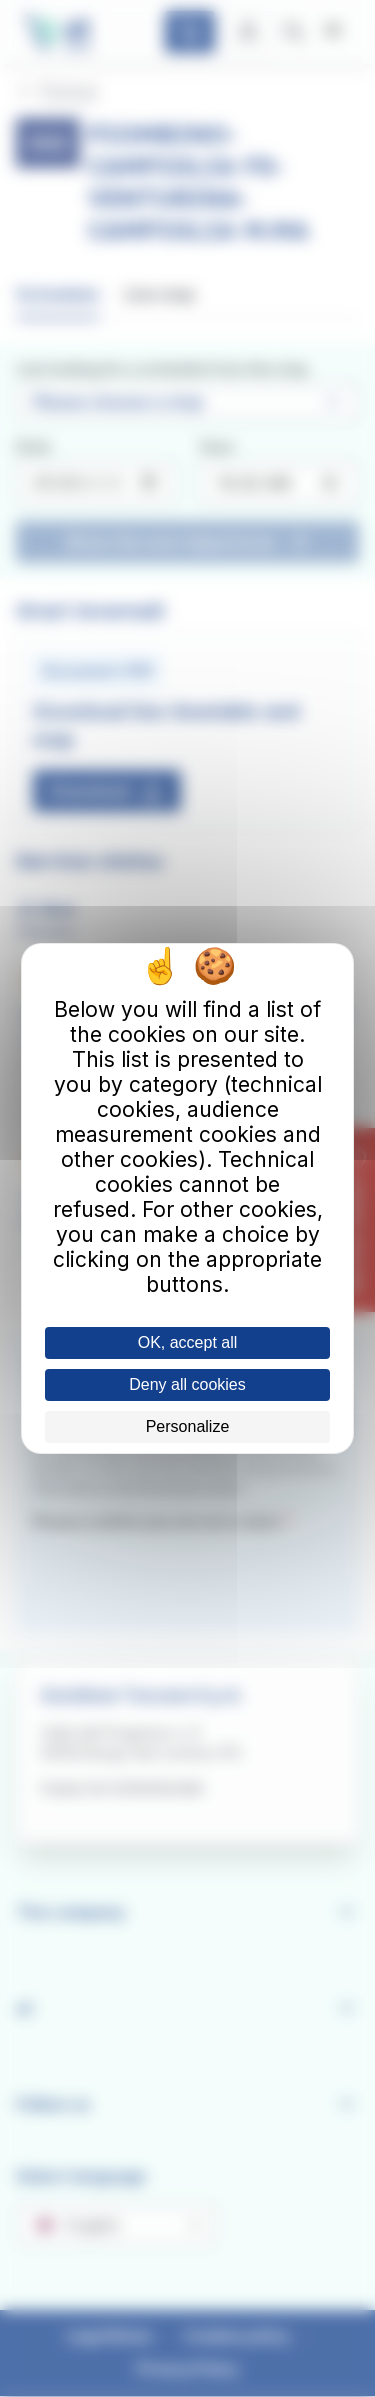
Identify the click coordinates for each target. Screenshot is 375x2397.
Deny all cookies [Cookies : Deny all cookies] (187, 1384)
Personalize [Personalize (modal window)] (188, 1426)
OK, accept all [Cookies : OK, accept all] (188, 1342)
